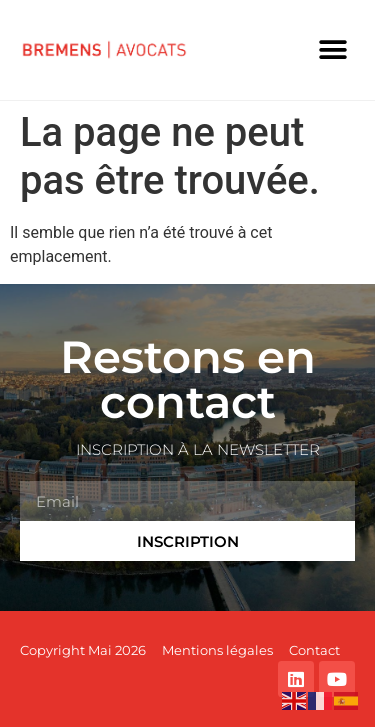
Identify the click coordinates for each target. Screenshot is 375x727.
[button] (332, 50)
